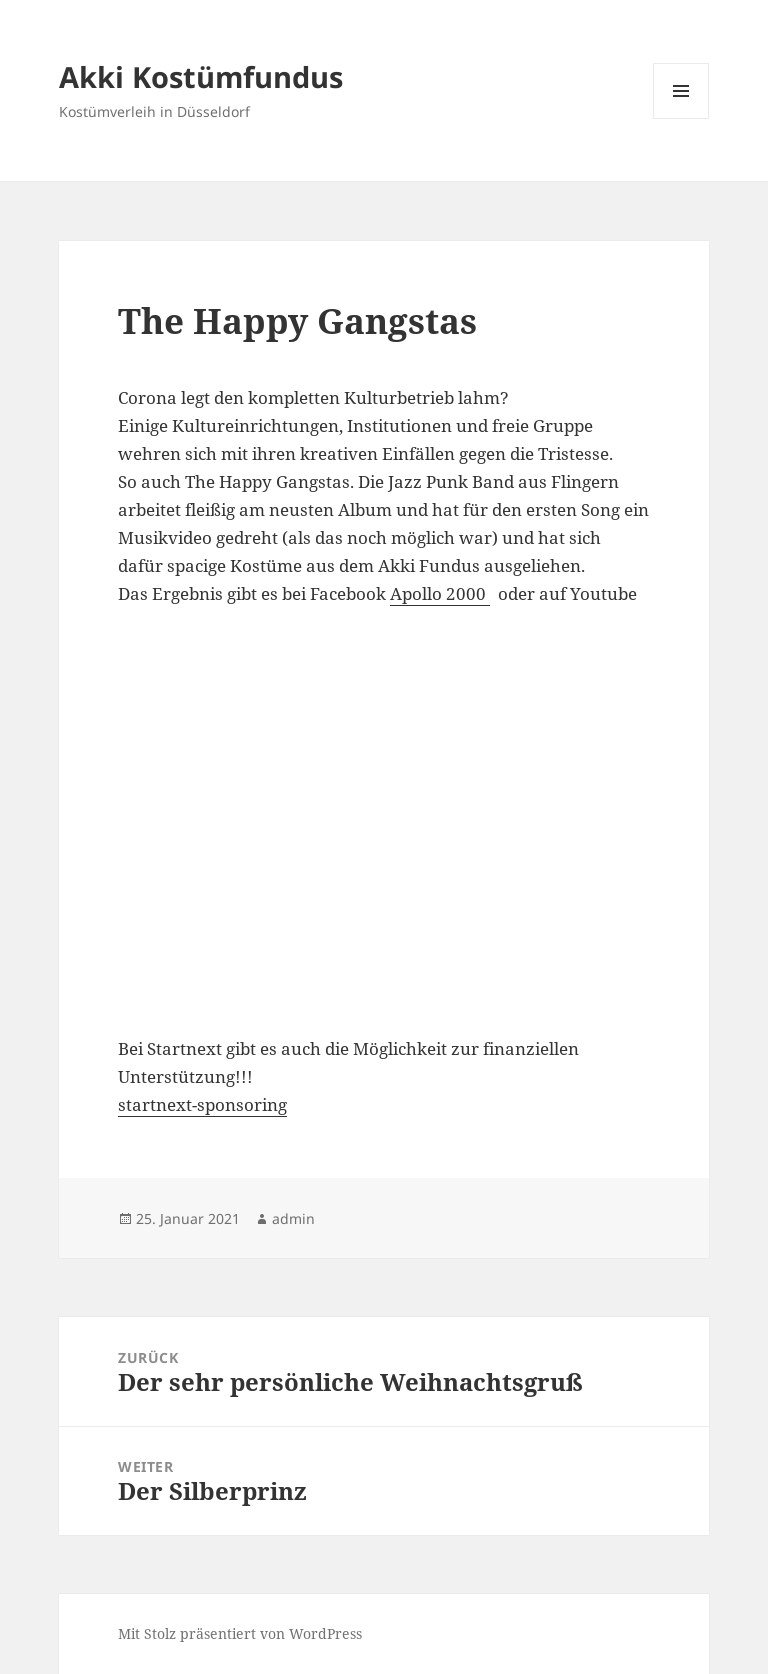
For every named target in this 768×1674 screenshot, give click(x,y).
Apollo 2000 (440, 593)
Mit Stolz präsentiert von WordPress (240, 1633)
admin (293, 1218)
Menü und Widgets (681, 118)
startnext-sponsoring (202, 1104)
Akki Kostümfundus (201, 76)
